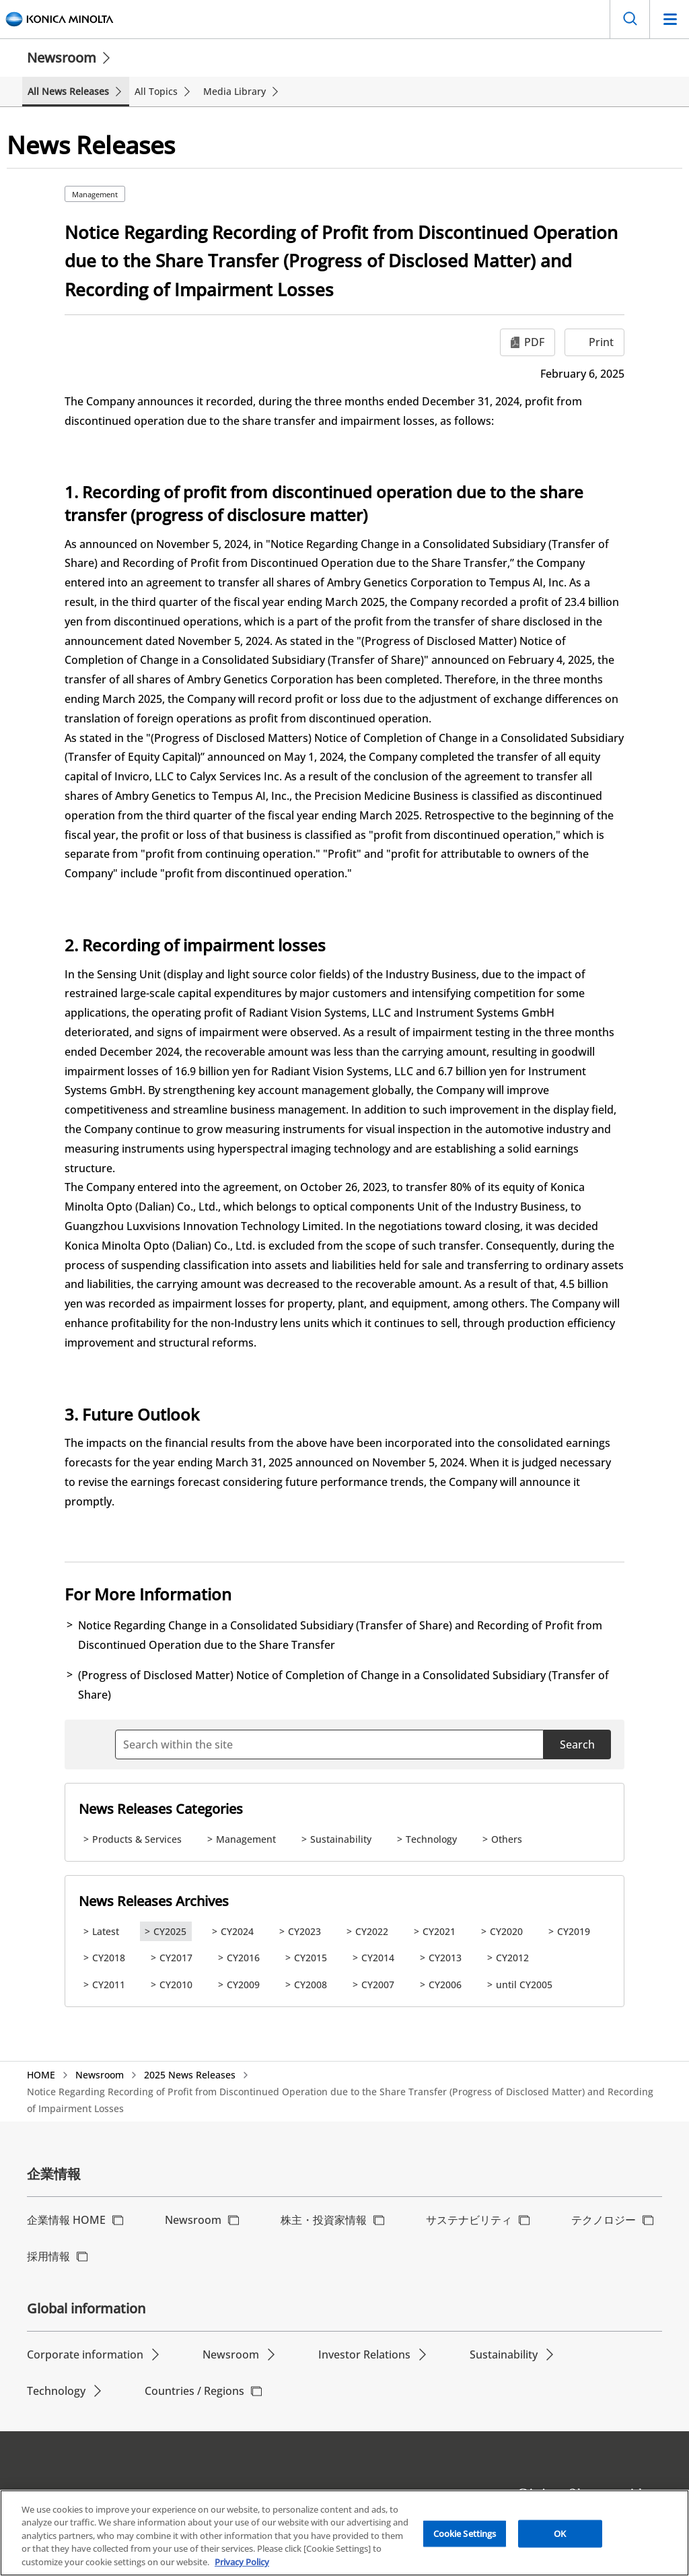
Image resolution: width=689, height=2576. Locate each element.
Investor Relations (364, 2354)
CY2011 (108, 1984)
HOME (41, 2074)
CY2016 (243, 1957)
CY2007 (377, 1984)
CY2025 (169, 1931)
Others (506, 1839)
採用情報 (48, 2256)
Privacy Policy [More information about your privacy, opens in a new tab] (242, 2569)
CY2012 (512, 1957)
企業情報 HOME (66, 2219)
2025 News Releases (189, 2074)
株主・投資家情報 (324, 2219)
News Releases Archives (154, 1901)
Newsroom (61, 57)
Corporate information (85, 2354)
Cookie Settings (465, 2540)
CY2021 (439, 1931)
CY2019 (573, 1931)
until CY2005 (524, 1984)
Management (95, 194)
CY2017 (175, 1957)
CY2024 (237, 1931)
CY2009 (243, 1984)
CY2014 (377, 1957)
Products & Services (137, 1839)
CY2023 (304, 1931)
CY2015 (310, 1957)
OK (560, 2540)
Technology (431, 1839)
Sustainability (340, 1839)
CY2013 (445, 1957)
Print (601, 342)
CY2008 (310, 1984)
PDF (534, 342)
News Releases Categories (161, 1809)
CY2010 (175, 1984)
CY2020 (506, 1931)
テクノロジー (603, 2219)
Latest (105, 1931)
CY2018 (108, 1957)
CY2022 (371, 1931)
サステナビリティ (469, 2219)
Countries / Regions (194, 2390)
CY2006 (445, 1984)
